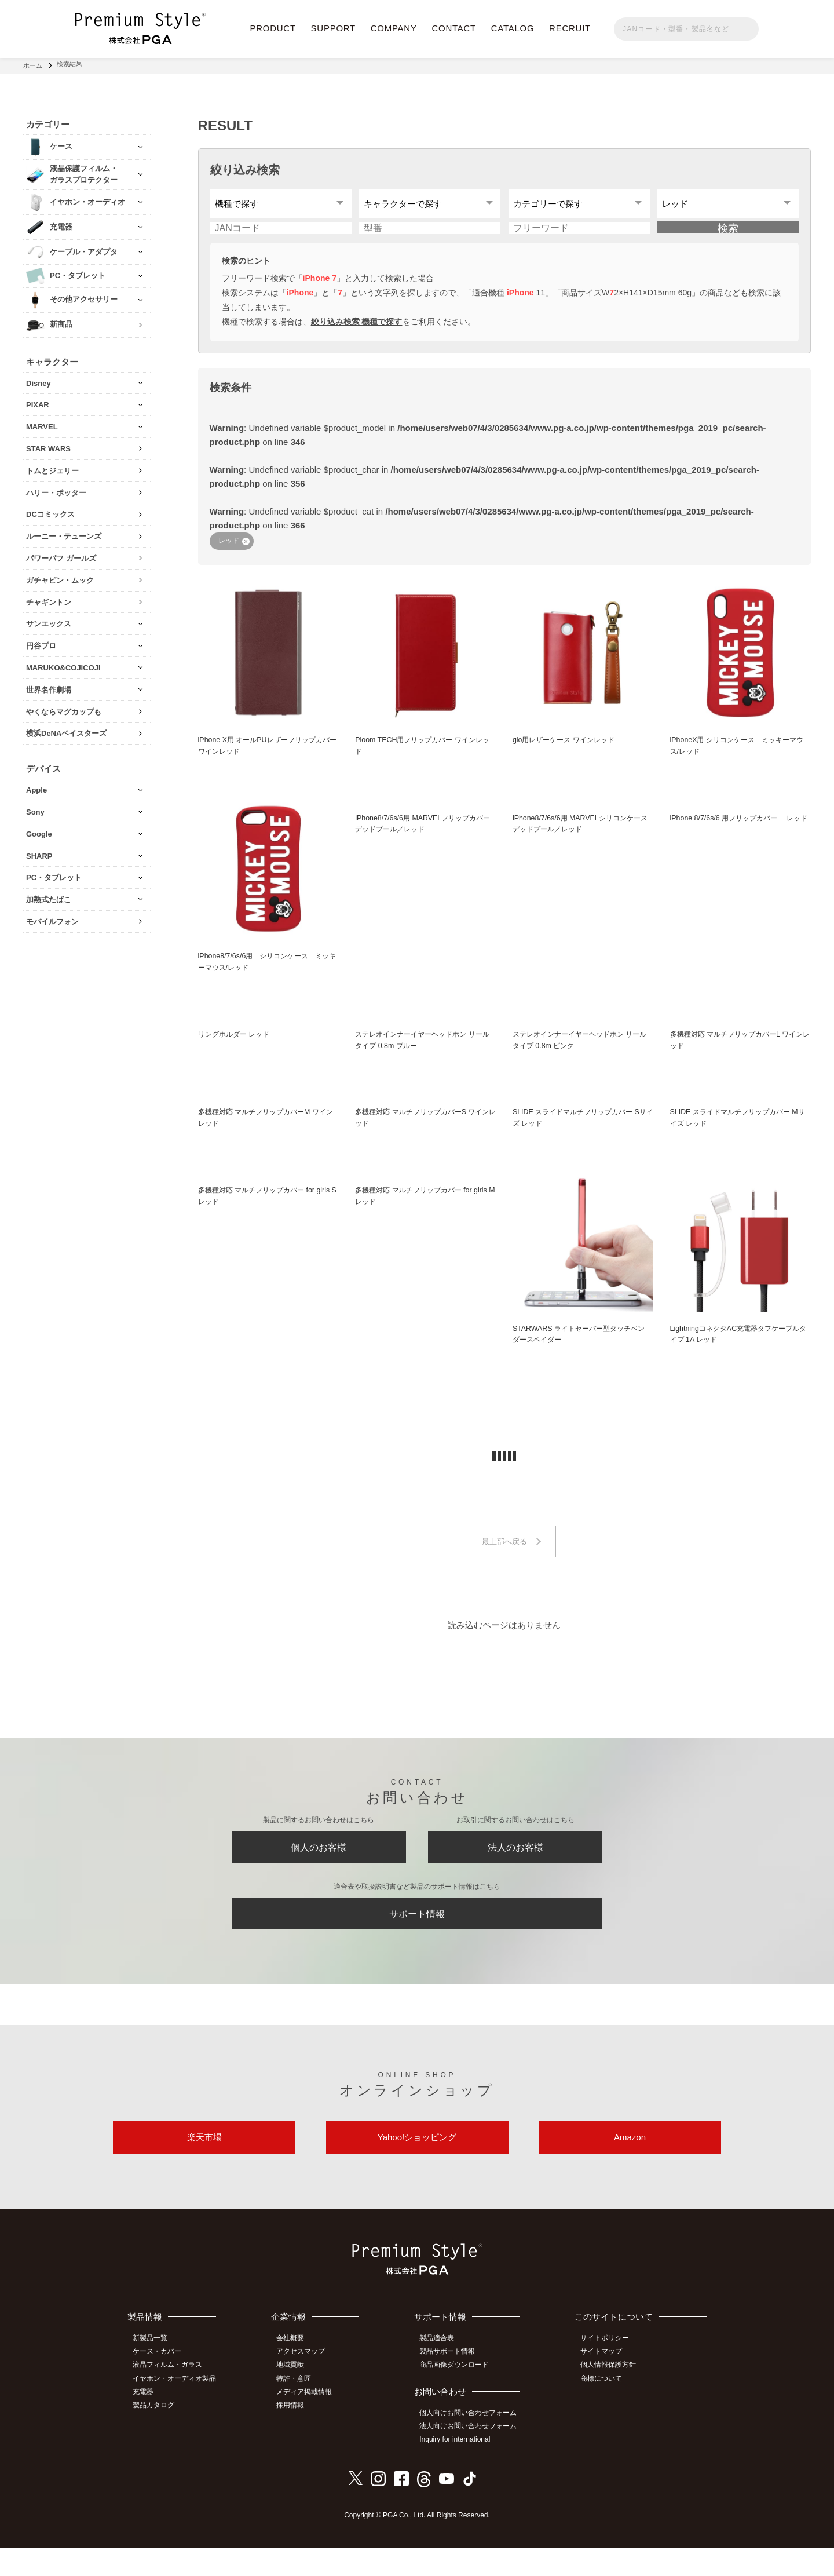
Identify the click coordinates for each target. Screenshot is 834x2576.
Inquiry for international (459, 2469)
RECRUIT (570, 28)
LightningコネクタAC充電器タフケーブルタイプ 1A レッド (739, 1350)
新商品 (61, 320)
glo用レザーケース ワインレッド (568, 750)
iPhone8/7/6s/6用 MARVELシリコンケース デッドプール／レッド (581, 836)
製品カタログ (157, 2435)
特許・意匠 (299, 2409)
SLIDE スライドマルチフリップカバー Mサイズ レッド (739, 1132)
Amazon (630, 2167)
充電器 (146, 2422)
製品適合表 (441, 2370)
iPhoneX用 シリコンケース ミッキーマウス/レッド (738, 756)
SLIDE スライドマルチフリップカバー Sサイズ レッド (581, 1132)
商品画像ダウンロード (458, 2396)
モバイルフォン (52, 917)
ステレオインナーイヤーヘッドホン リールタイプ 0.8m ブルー (424, 1053)
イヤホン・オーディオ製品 (178, 2409)
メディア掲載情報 (310, 2422)
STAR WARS (48, 444)
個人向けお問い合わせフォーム (472, 2443)
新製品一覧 (153, 2370)
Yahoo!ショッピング (417, 2167)
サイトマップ (604, 2383)
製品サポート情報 (452, 2383)
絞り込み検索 (245, 165)
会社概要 (296, 2370)
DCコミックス (50, 510)
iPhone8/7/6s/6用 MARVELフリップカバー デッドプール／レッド (423, 836)
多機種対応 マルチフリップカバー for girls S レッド (261, 1211)
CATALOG (513, 28)
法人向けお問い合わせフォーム (472, 2456)
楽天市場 (204, 2167)
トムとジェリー (52, 466)
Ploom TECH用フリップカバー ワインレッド (423, 756)
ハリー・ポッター (56, 488)
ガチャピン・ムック (60, 576)
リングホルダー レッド (237, 1047)
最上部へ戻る (504, 1558)
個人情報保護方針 (611, 2396)
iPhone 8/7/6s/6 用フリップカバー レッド (740, 836)
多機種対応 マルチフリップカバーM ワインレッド (267, 1132)
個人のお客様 (318, 1867)
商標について (604, 2409)
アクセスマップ (306, 2383)
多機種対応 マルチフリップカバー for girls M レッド (418, 1211)
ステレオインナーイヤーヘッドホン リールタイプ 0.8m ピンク (581, 1053)
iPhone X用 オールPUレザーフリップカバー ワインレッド (268, 756)
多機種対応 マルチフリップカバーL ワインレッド (738, 1053)
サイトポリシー (607, 2370)
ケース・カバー (160, 2383)
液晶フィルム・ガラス (171, 2396)
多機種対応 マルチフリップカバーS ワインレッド (423, 1132)
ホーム (32, 63)
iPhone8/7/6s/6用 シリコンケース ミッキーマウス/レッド (268, 974)
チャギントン (48, 598)
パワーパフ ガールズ (61, 554)
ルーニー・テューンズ (63, 532)
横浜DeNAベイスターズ (66, 729)
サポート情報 (417, 1938)
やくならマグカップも (63, 707)
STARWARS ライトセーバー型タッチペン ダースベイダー (580, 1350)
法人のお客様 (515, 1867)
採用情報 (296, 2435)
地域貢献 (296, 2396)
